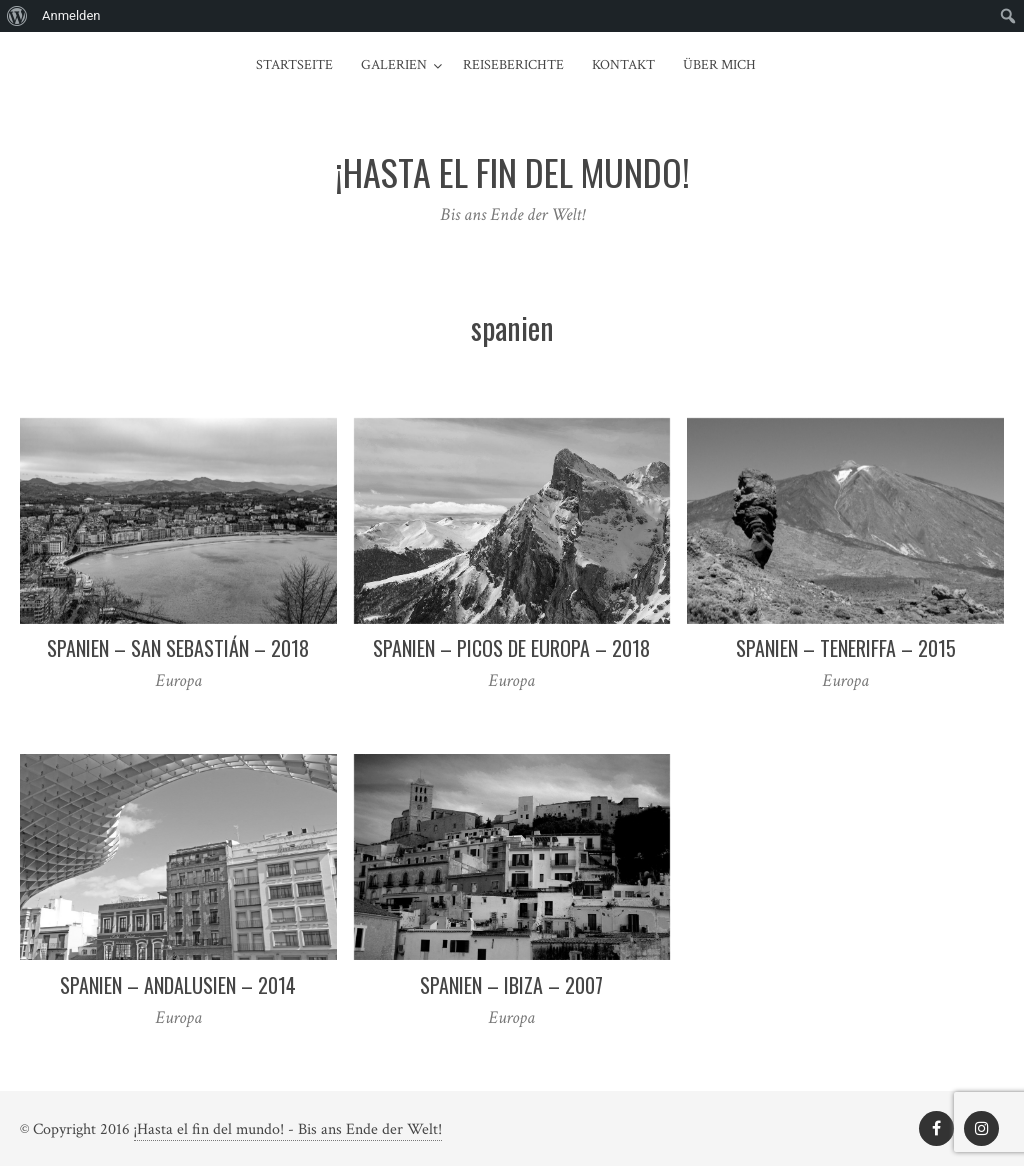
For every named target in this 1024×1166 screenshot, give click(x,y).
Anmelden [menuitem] (71, 15)
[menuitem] (17, 16)
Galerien (394, 65)
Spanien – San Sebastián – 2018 (178, 648)
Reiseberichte (513, 65)
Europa (178, 680)
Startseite (294, 65)
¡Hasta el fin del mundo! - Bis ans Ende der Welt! (288, 1129)
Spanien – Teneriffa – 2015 (846, 648)
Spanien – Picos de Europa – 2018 (511, 648)
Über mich (719, 65)
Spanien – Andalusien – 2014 (178, 985)
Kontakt (623, 65)
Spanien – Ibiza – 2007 (511, 985)
